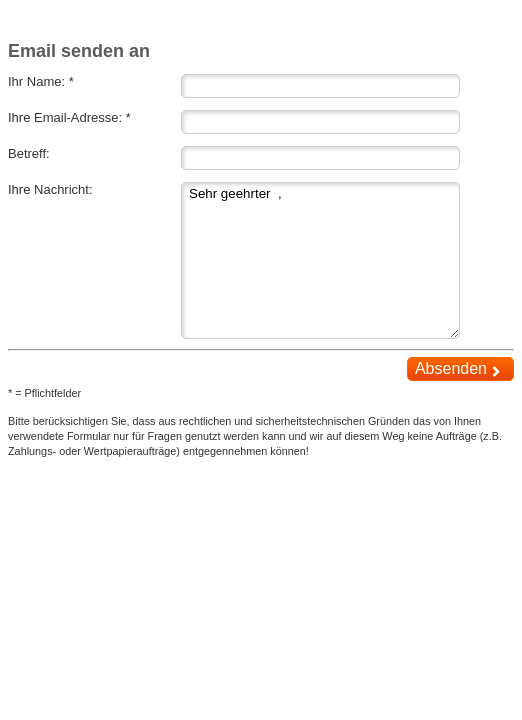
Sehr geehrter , (320, 260)
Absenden (460, 369)
